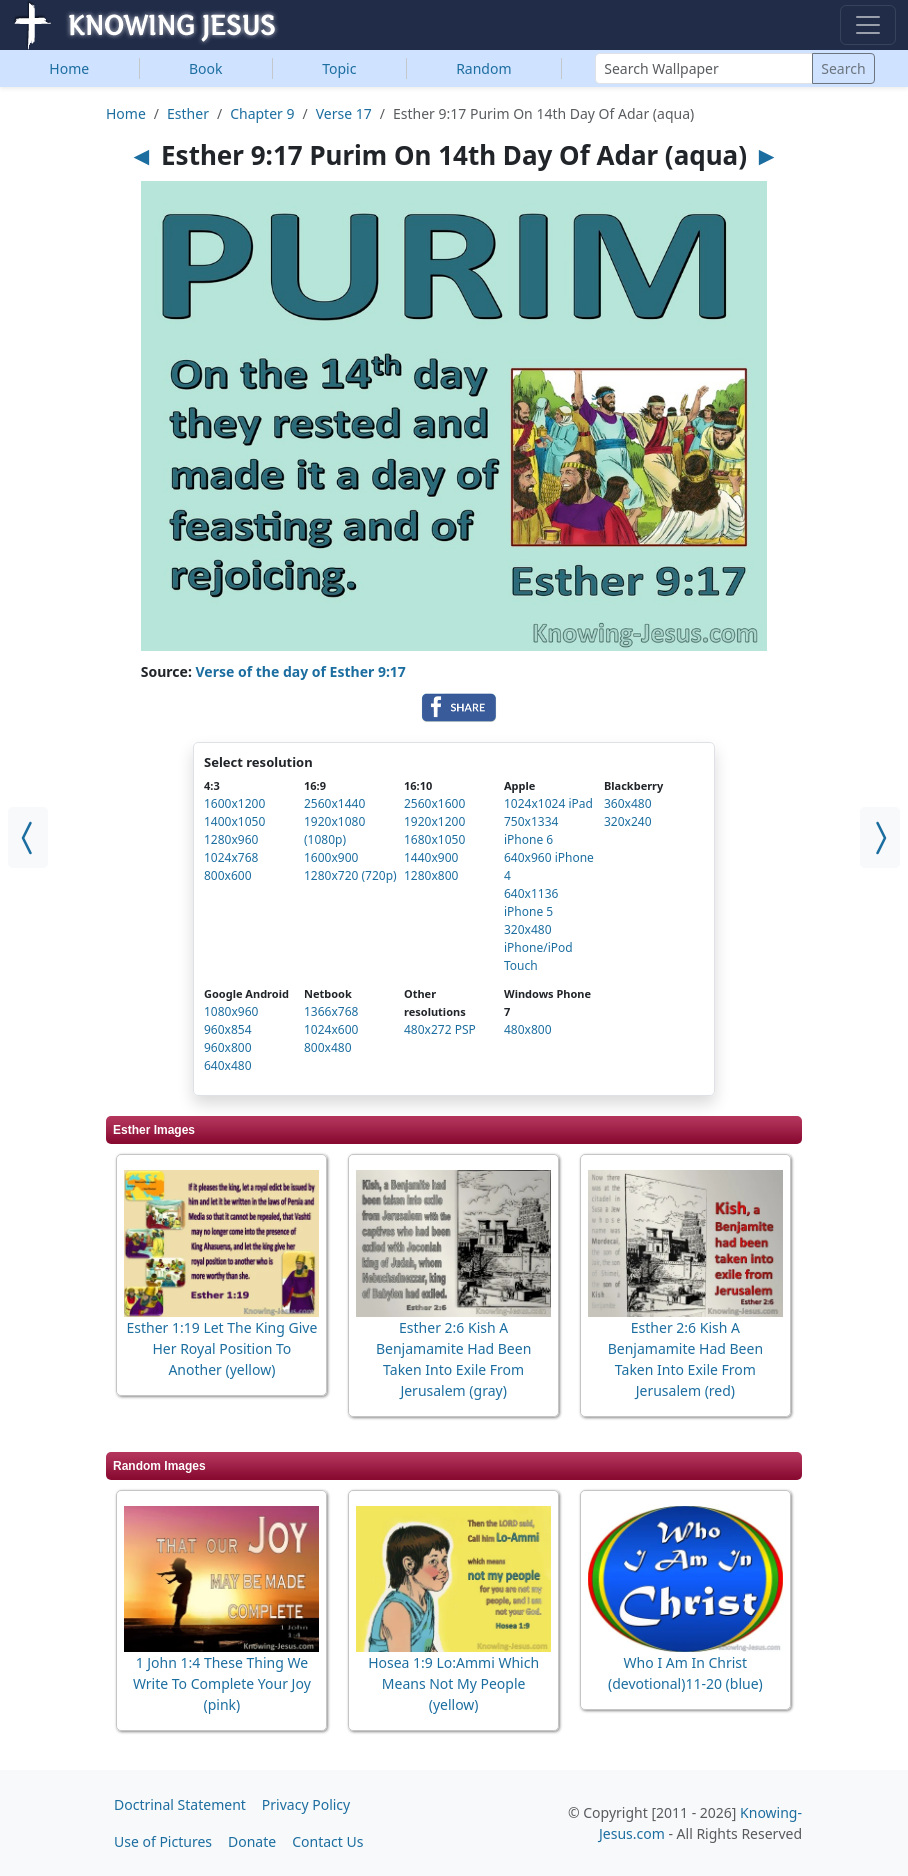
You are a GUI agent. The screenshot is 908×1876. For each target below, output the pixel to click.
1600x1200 (234, 803)
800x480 (328, 1047)
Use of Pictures (163, 1841)
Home (69, 68)
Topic (339, 68)
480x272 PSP (440, 1029)
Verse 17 (344, 113)
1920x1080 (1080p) (334, 830)
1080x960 (231, 1011)
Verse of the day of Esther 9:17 (301, 671)
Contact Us (327, 1841)
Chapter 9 (262, 113)
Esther (188, 113)
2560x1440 (334, 803)
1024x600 (331, 1029)
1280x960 (231, 839)
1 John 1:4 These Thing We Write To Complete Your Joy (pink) (222, 1683)
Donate (252, 1841)
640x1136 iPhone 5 (531, 902)
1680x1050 (434, 839)
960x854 (228, 1029)
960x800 (228, 1047)
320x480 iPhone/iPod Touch (538, 947)
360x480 (628, 803)
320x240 (628, 821)
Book (206, 68)
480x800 (528, 1029)
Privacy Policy (306, 1804)
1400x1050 (234, 821)
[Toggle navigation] (868, 25)
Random (483, 68)
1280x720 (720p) (350, 875)
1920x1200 (434, 821)
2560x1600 (434, 803)
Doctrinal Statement (180, 1804)
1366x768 (331, 1011)
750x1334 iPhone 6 (531, 830)
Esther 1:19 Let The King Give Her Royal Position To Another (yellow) (221, 1348)
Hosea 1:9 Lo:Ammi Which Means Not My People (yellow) (453, 1683)
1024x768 (231, 857)
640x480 (228, 1065)
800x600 (228, 875)
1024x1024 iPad (548, 803)
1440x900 (431, 857)
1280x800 (431, 875)
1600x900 (331, 857)
